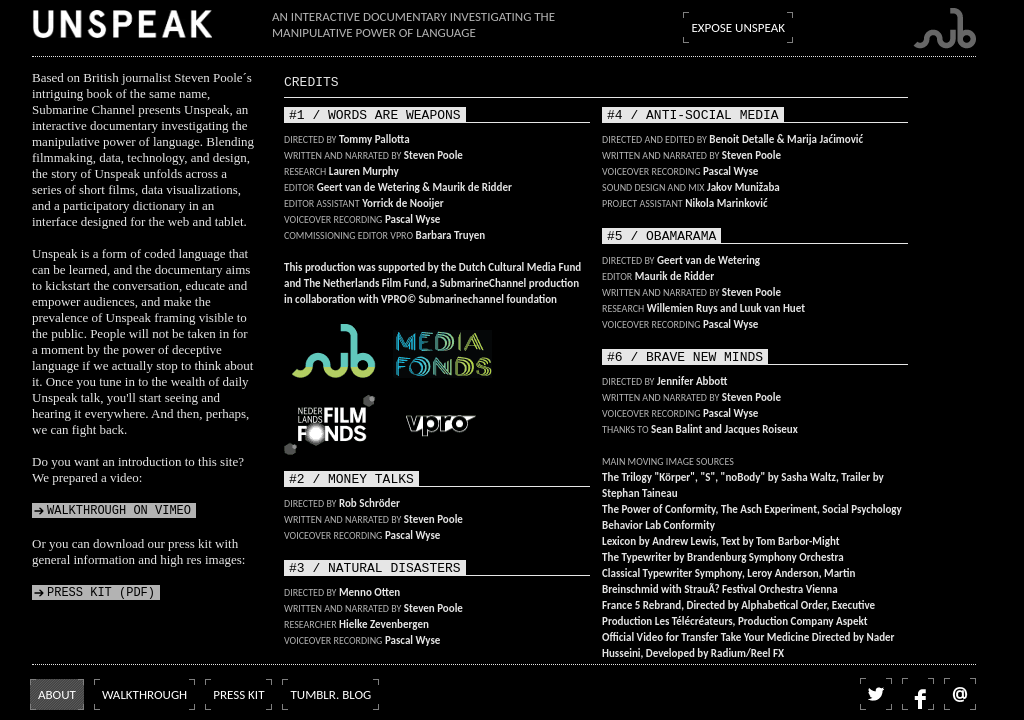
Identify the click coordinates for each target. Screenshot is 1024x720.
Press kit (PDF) (101, 592)
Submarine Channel (944, 28)
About (57, 694)
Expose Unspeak (738, 27)
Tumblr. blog (330, 694)
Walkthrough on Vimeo (119, 510)
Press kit (238, 694)
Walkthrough (144, 694)
